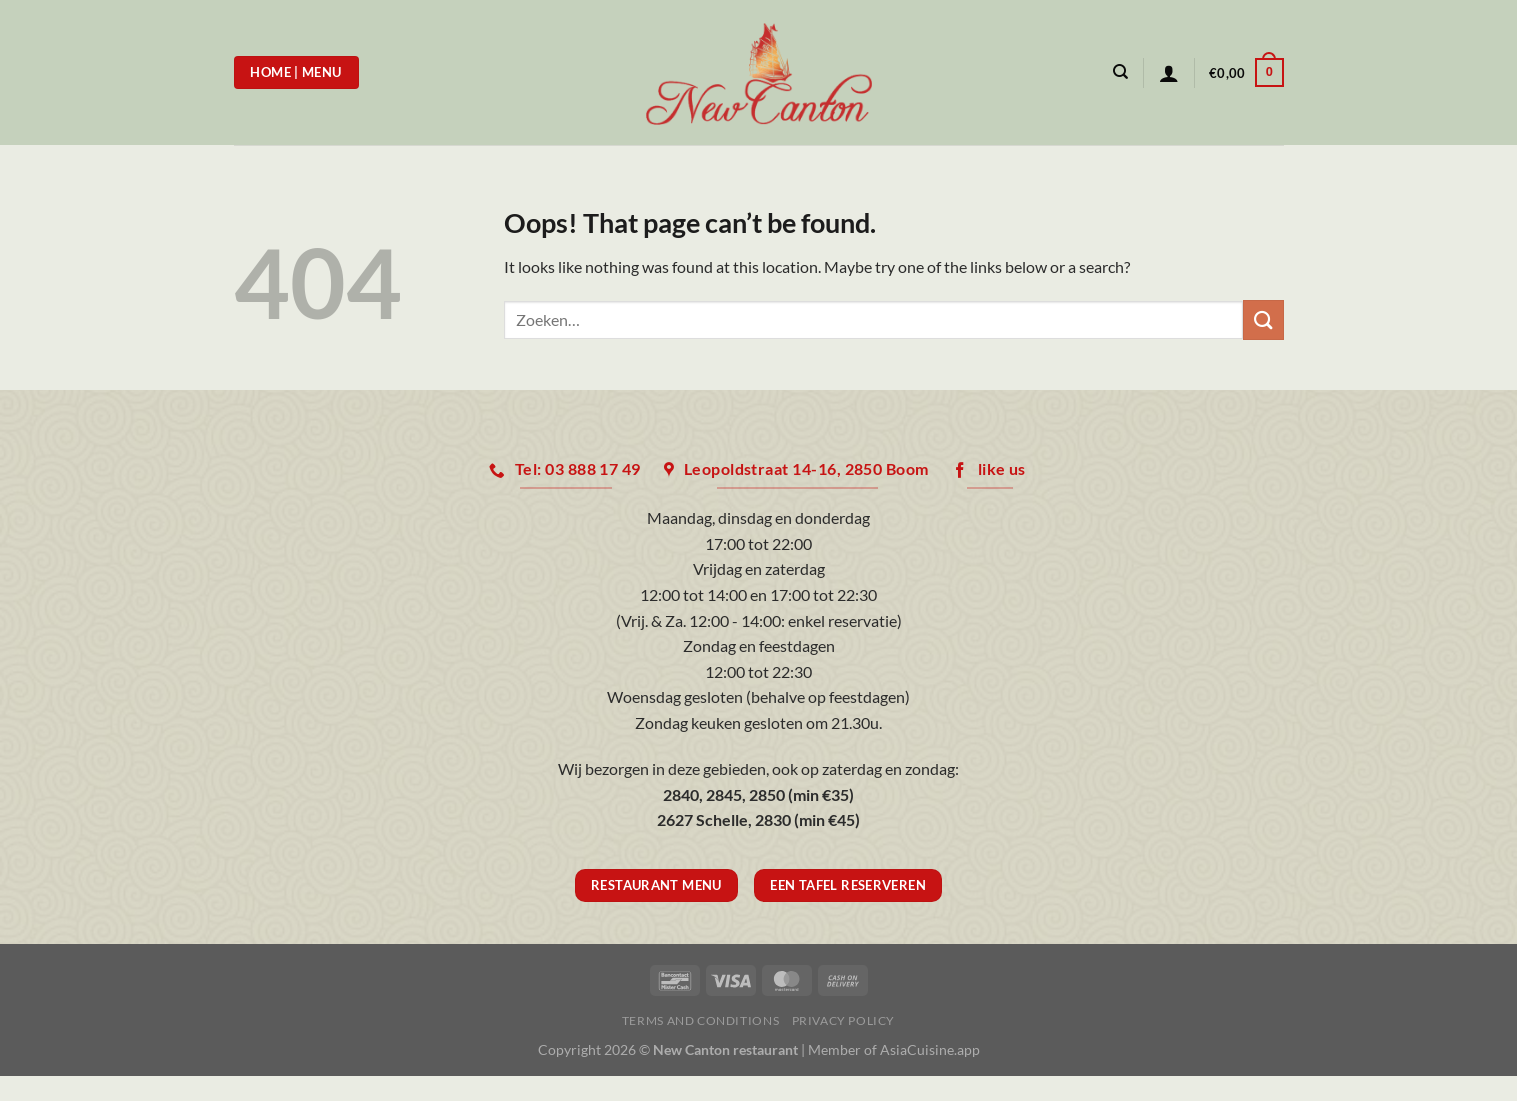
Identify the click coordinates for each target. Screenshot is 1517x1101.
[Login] (1169, 73)
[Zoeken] (1120, 72)
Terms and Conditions (700, 1020)
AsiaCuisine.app (930, 1049)
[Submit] (1263, 319)
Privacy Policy (844, 1020)
